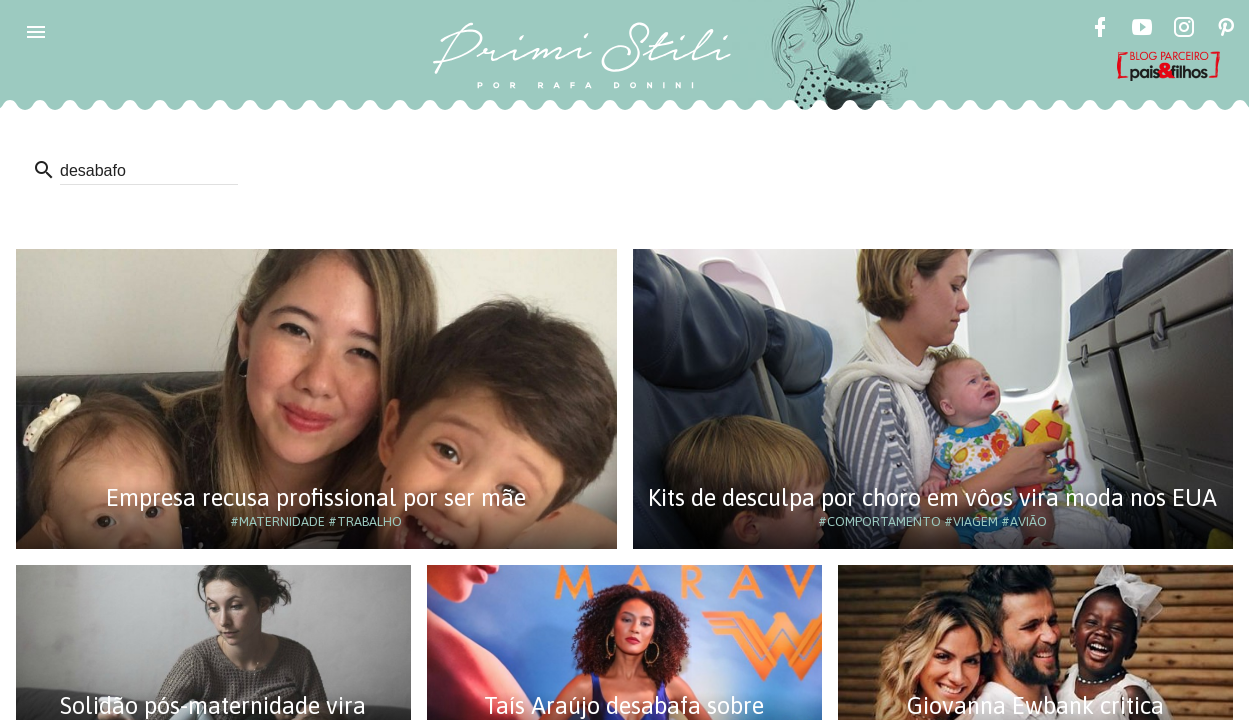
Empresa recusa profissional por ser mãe (316, 497)
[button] (36, 32)
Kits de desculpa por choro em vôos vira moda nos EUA (932, 497)
